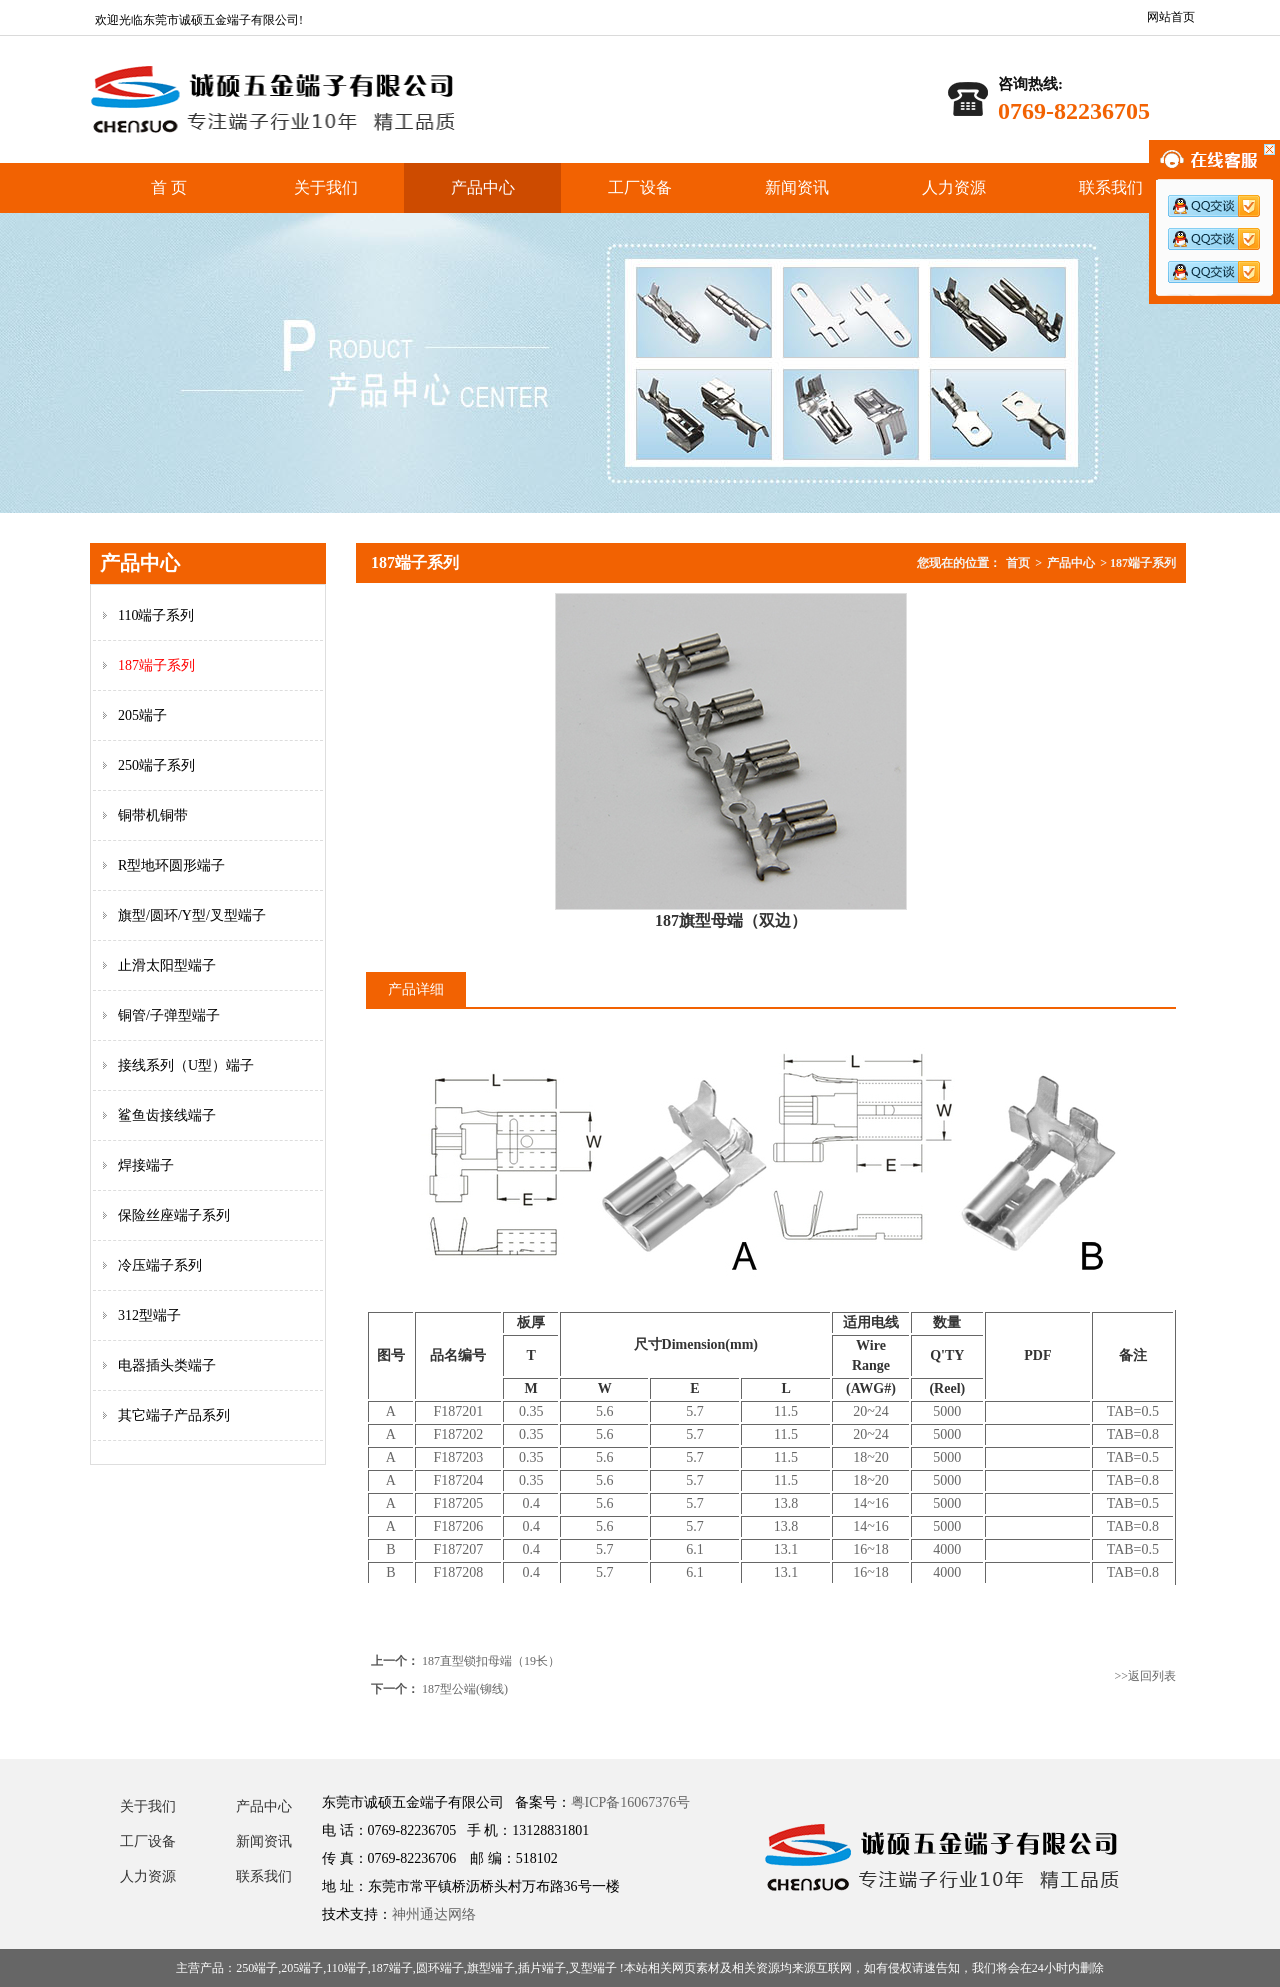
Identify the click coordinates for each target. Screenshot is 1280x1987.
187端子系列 (156, 665)
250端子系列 (156, 765)
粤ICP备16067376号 (631, 1802)
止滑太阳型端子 (167, 965)
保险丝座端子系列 (174, 1215)
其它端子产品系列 (174, 1415)
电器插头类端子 (167, 1365)
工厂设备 (640, 187)
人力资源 (954, 187)
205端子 (142, 715)
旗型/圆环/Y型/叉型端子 (192, 915)
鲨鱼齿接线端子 (167, 1115)
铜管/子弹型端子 (169, 1015)
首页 (1018, 563)
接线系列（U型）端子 (186, 1065)
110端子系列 (156, 615)
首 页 (169, 187)
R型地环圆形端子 (171, 865)
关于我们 (326, 187)
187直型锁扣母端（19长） (491, 1661)
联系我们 (1111, 187)
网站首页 (1171, 17)
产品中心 (483, 187)
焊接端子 (146, 1165)
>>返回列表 (1145, 1676)
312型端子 (149, 1315)
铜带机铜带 (153, 815)
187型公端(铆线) (465, 1689)
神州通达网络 (434, 1914)
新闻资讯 (797, 187)
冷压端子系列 (160, 1265)
